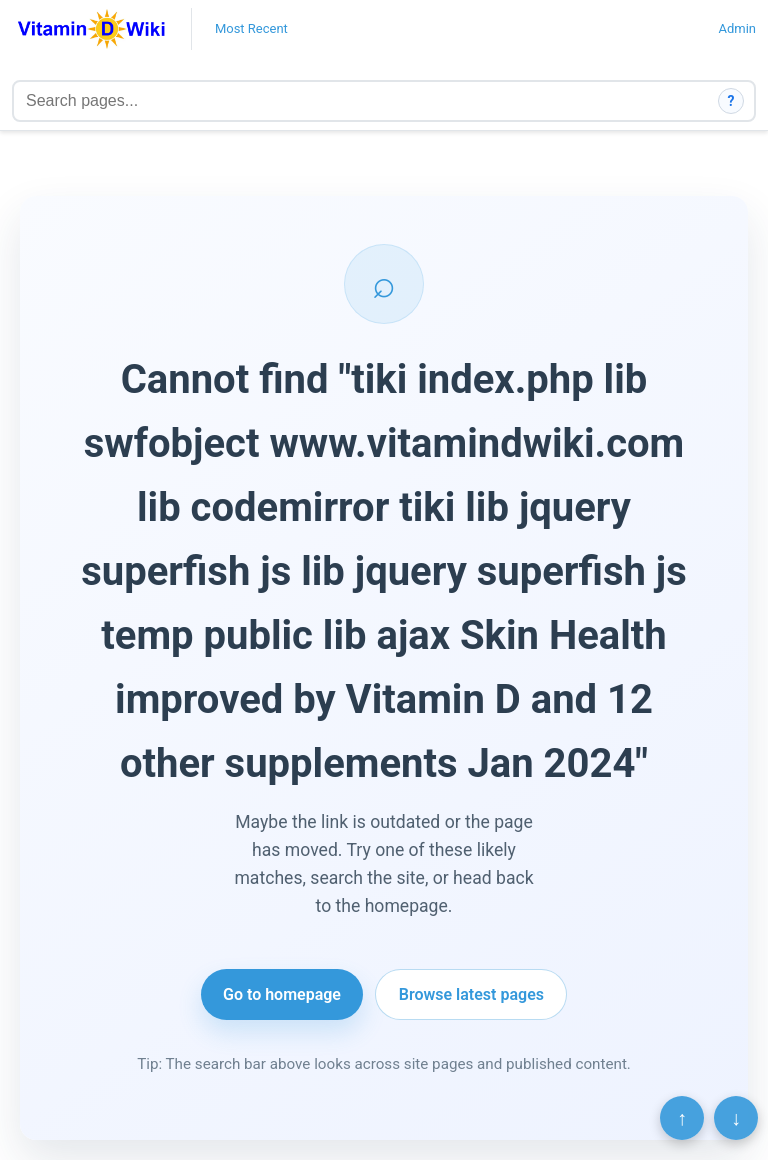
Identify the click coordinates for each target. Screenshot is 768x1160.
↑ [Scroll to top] (682, 1118)
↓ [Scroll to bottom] (736, 1118)
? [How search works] (731, 101)
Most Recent (251, 28)
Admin (737, 28)
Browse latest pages (471, 994)
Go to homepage (282, 994)
